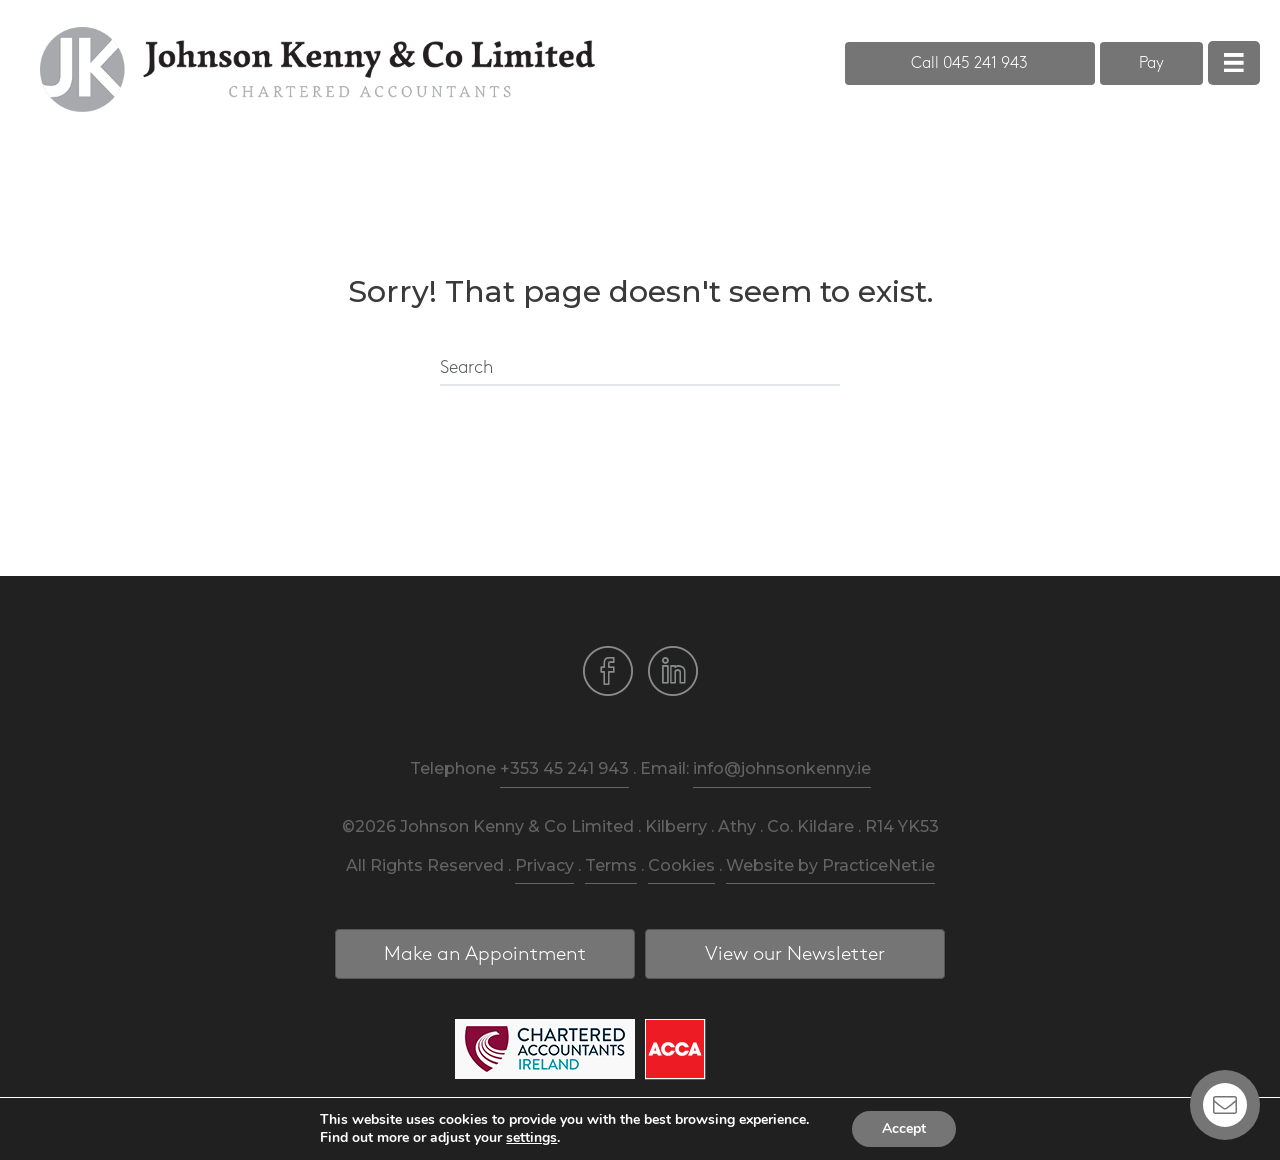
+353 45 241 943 (564, 768)
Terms (611, 865)
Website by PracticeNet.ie (830, 865)
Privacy (544, 865)
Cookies (681, 865)
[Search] (640, 369)
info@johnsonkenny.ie (782, 768)
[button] (970, 63)
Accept (904, 1128)
